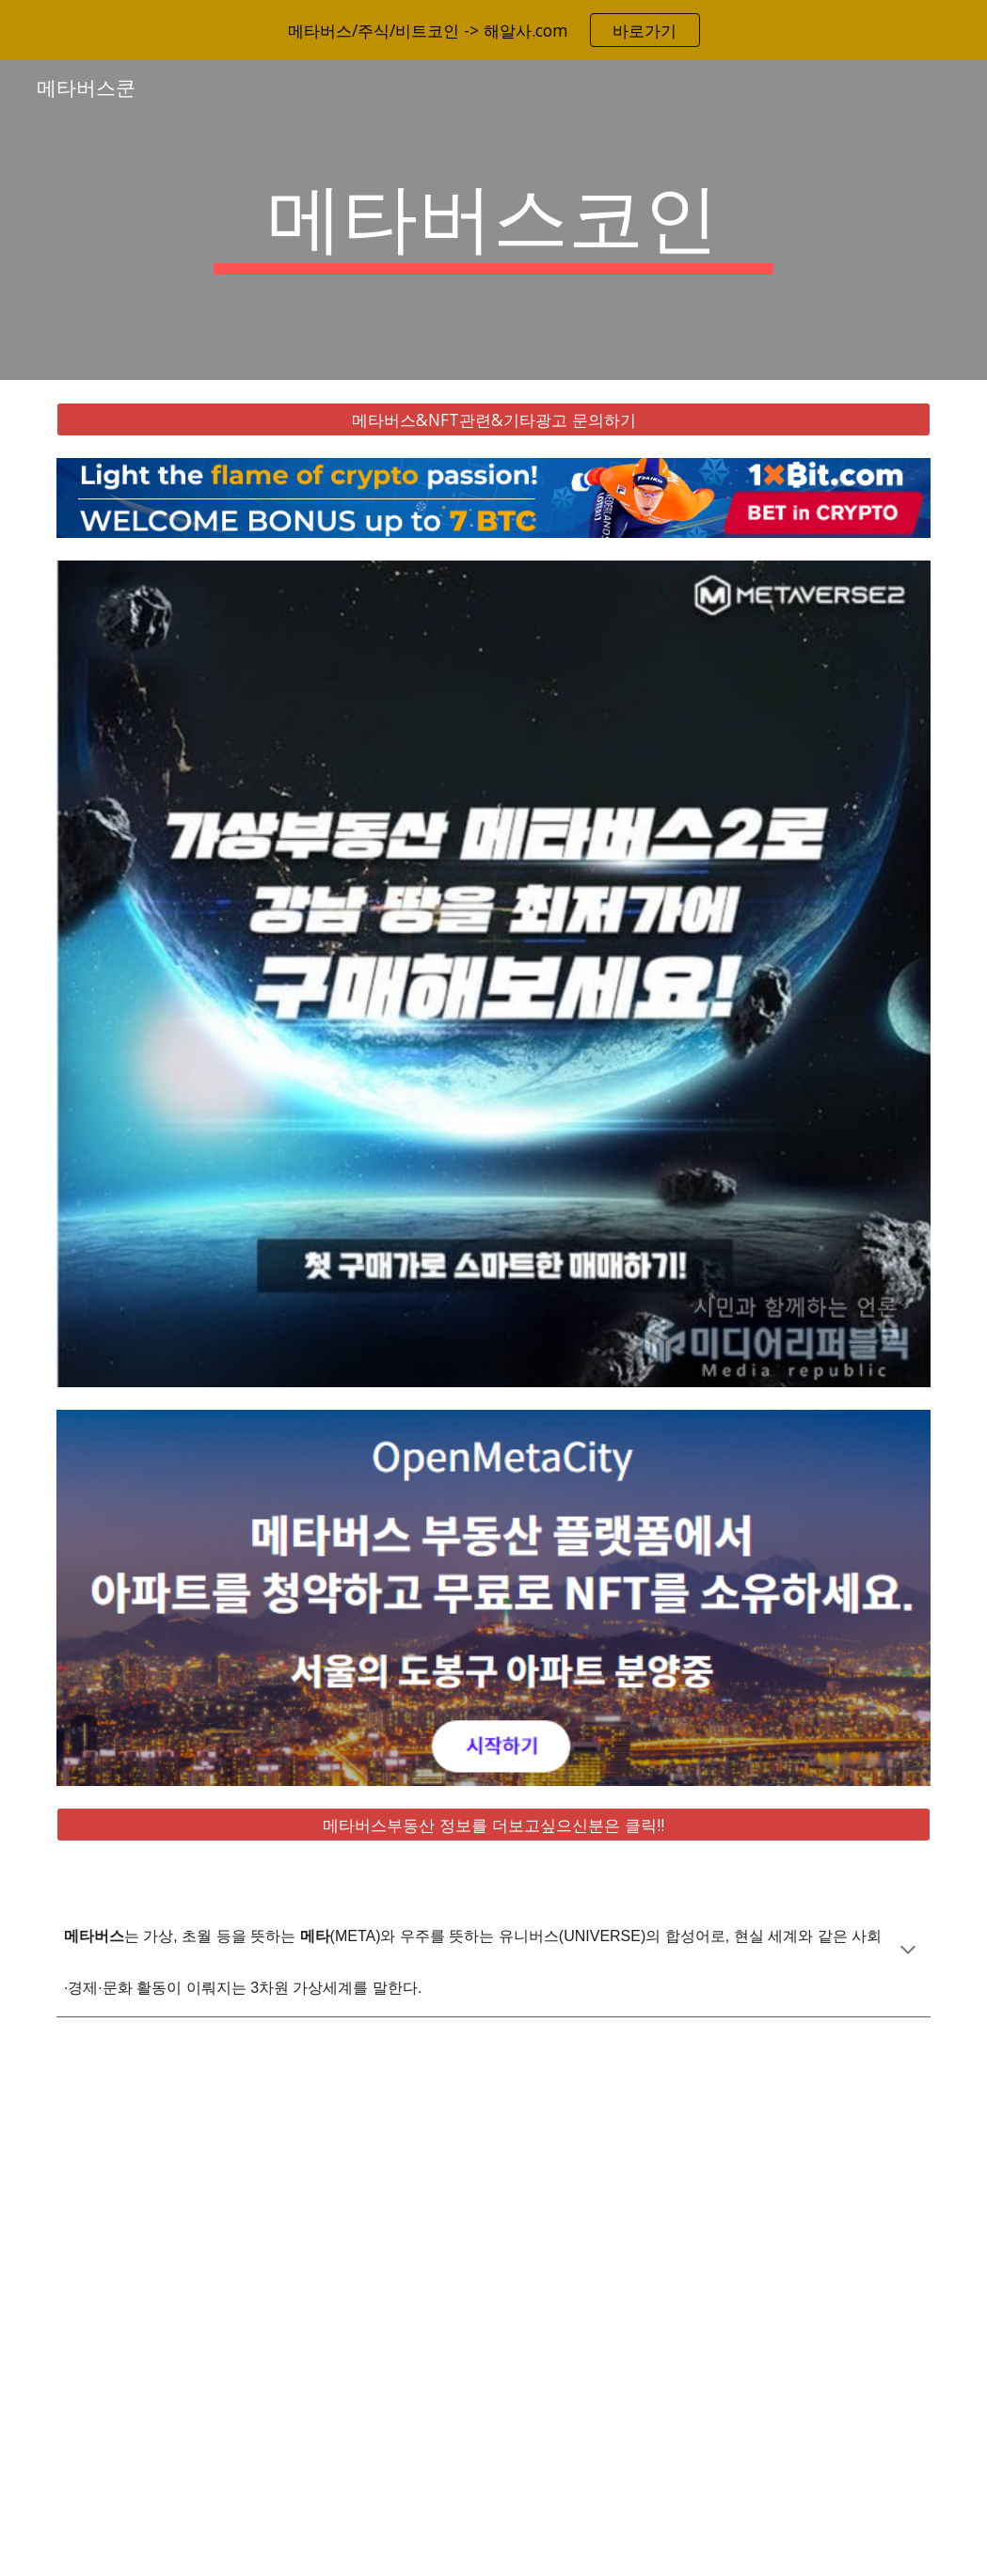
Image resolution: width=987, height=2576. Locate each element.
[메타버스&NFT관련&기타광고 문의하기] (493, 420)
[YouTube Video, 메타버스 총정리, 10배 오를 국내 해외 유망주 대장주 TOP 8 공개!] (493, 2307)
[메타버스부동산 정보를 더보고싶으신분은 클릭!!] (493, 1825)
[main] (494, 220)
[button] (908, 1951)
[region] (493, 30)
